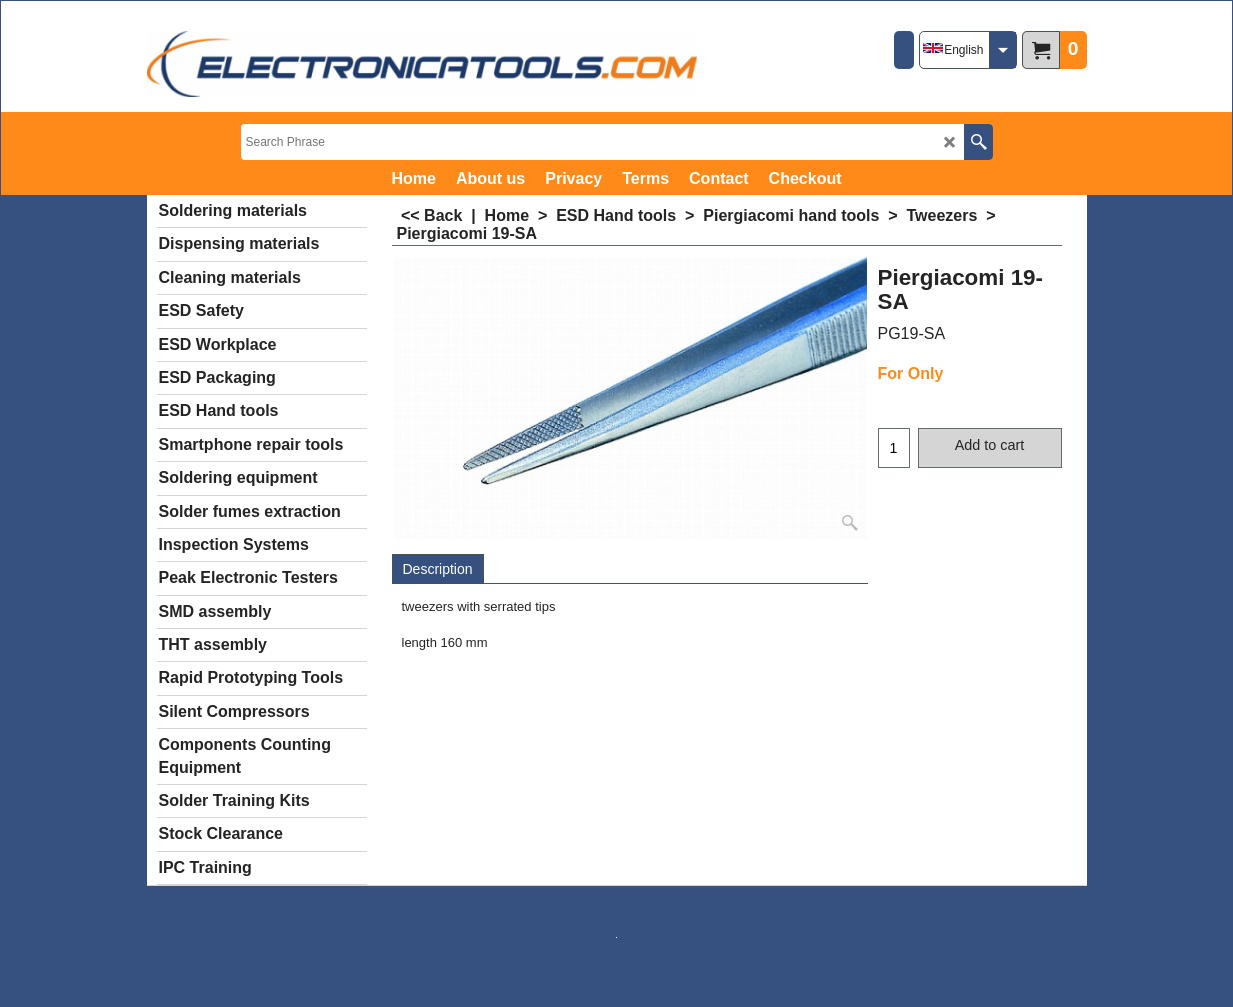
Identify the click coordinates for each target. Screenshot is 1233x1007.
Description (438, 569)
